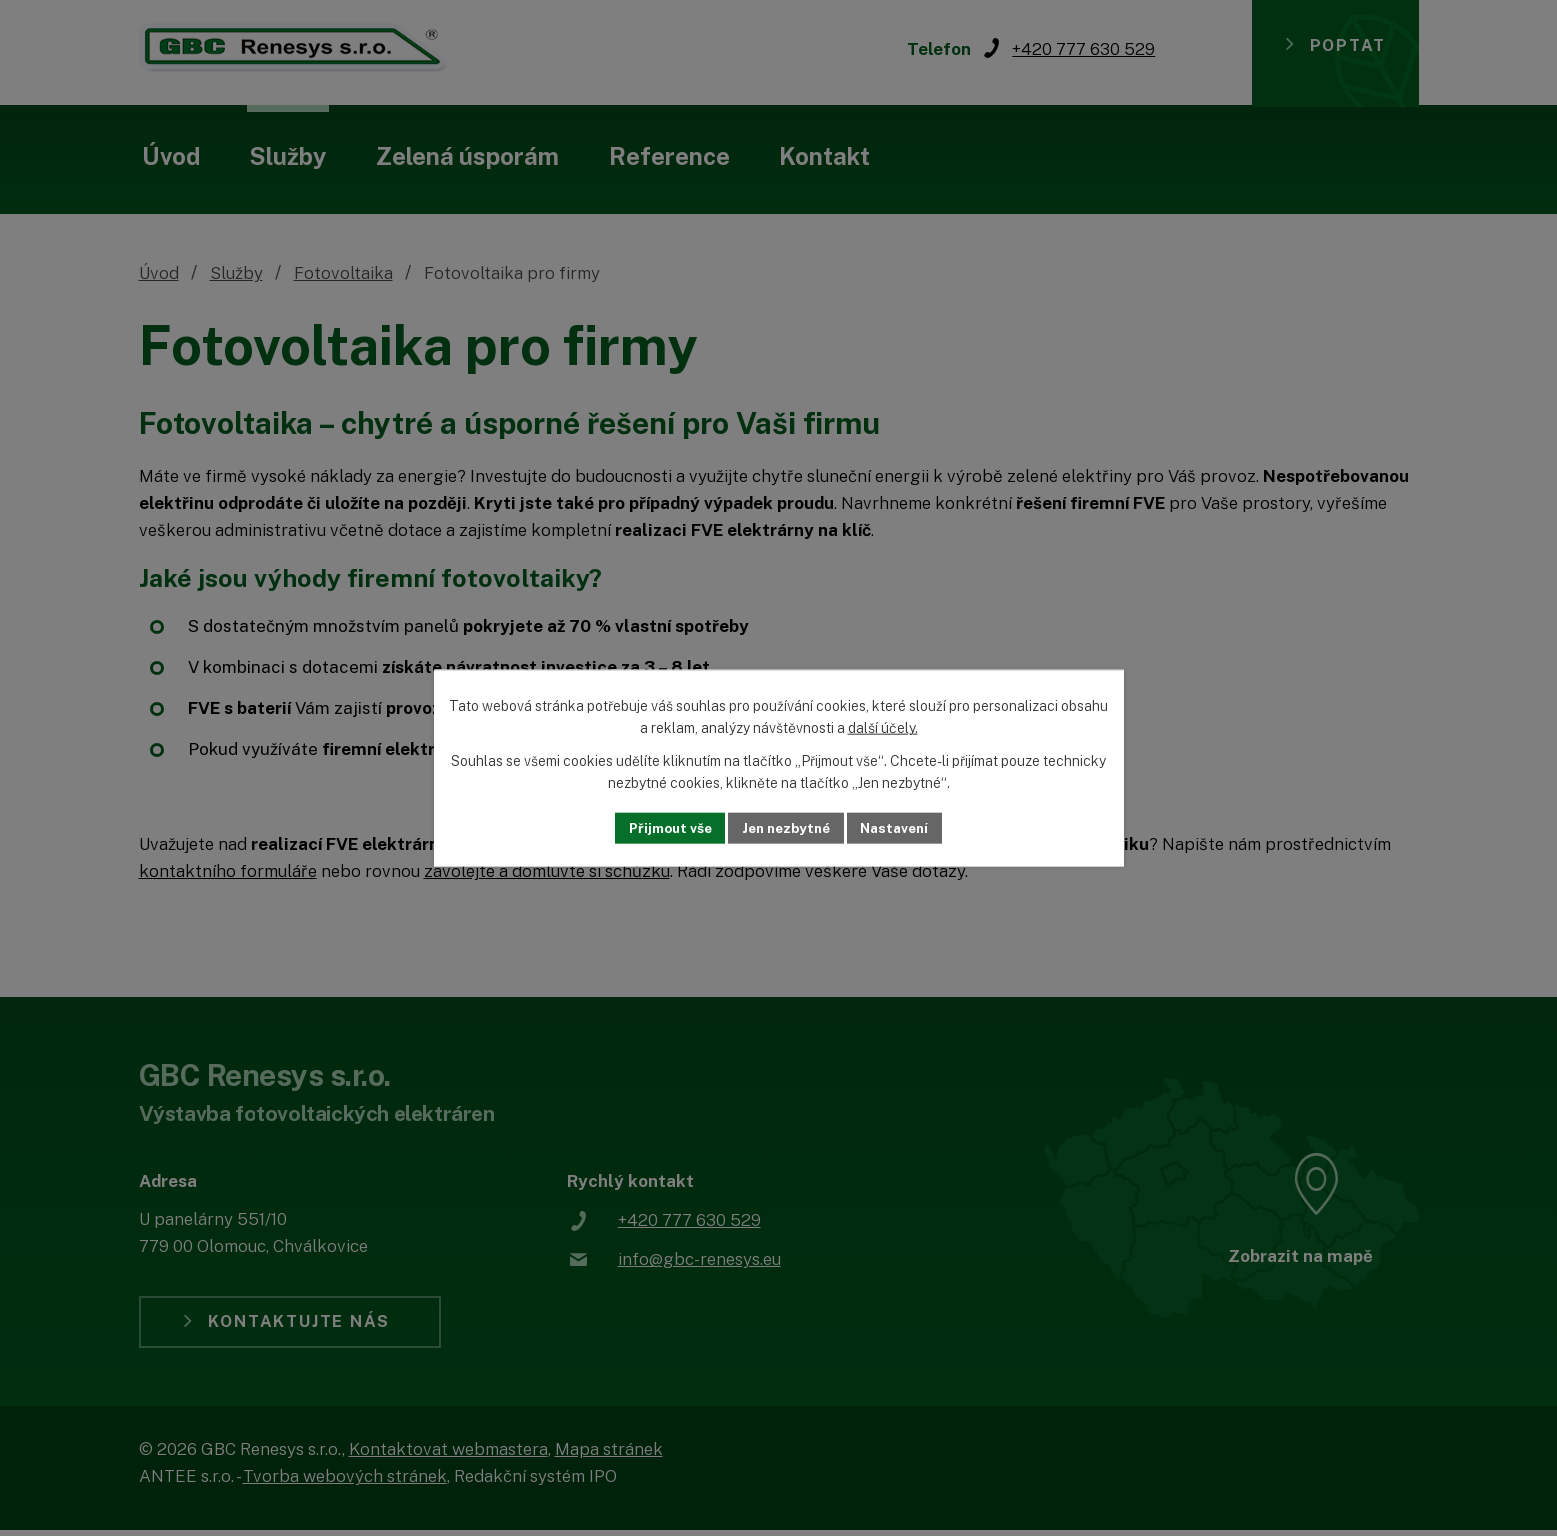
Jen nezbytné (785, 828)
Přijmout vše (663, 828)
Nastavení (900, 828)
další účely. (883, 728)
